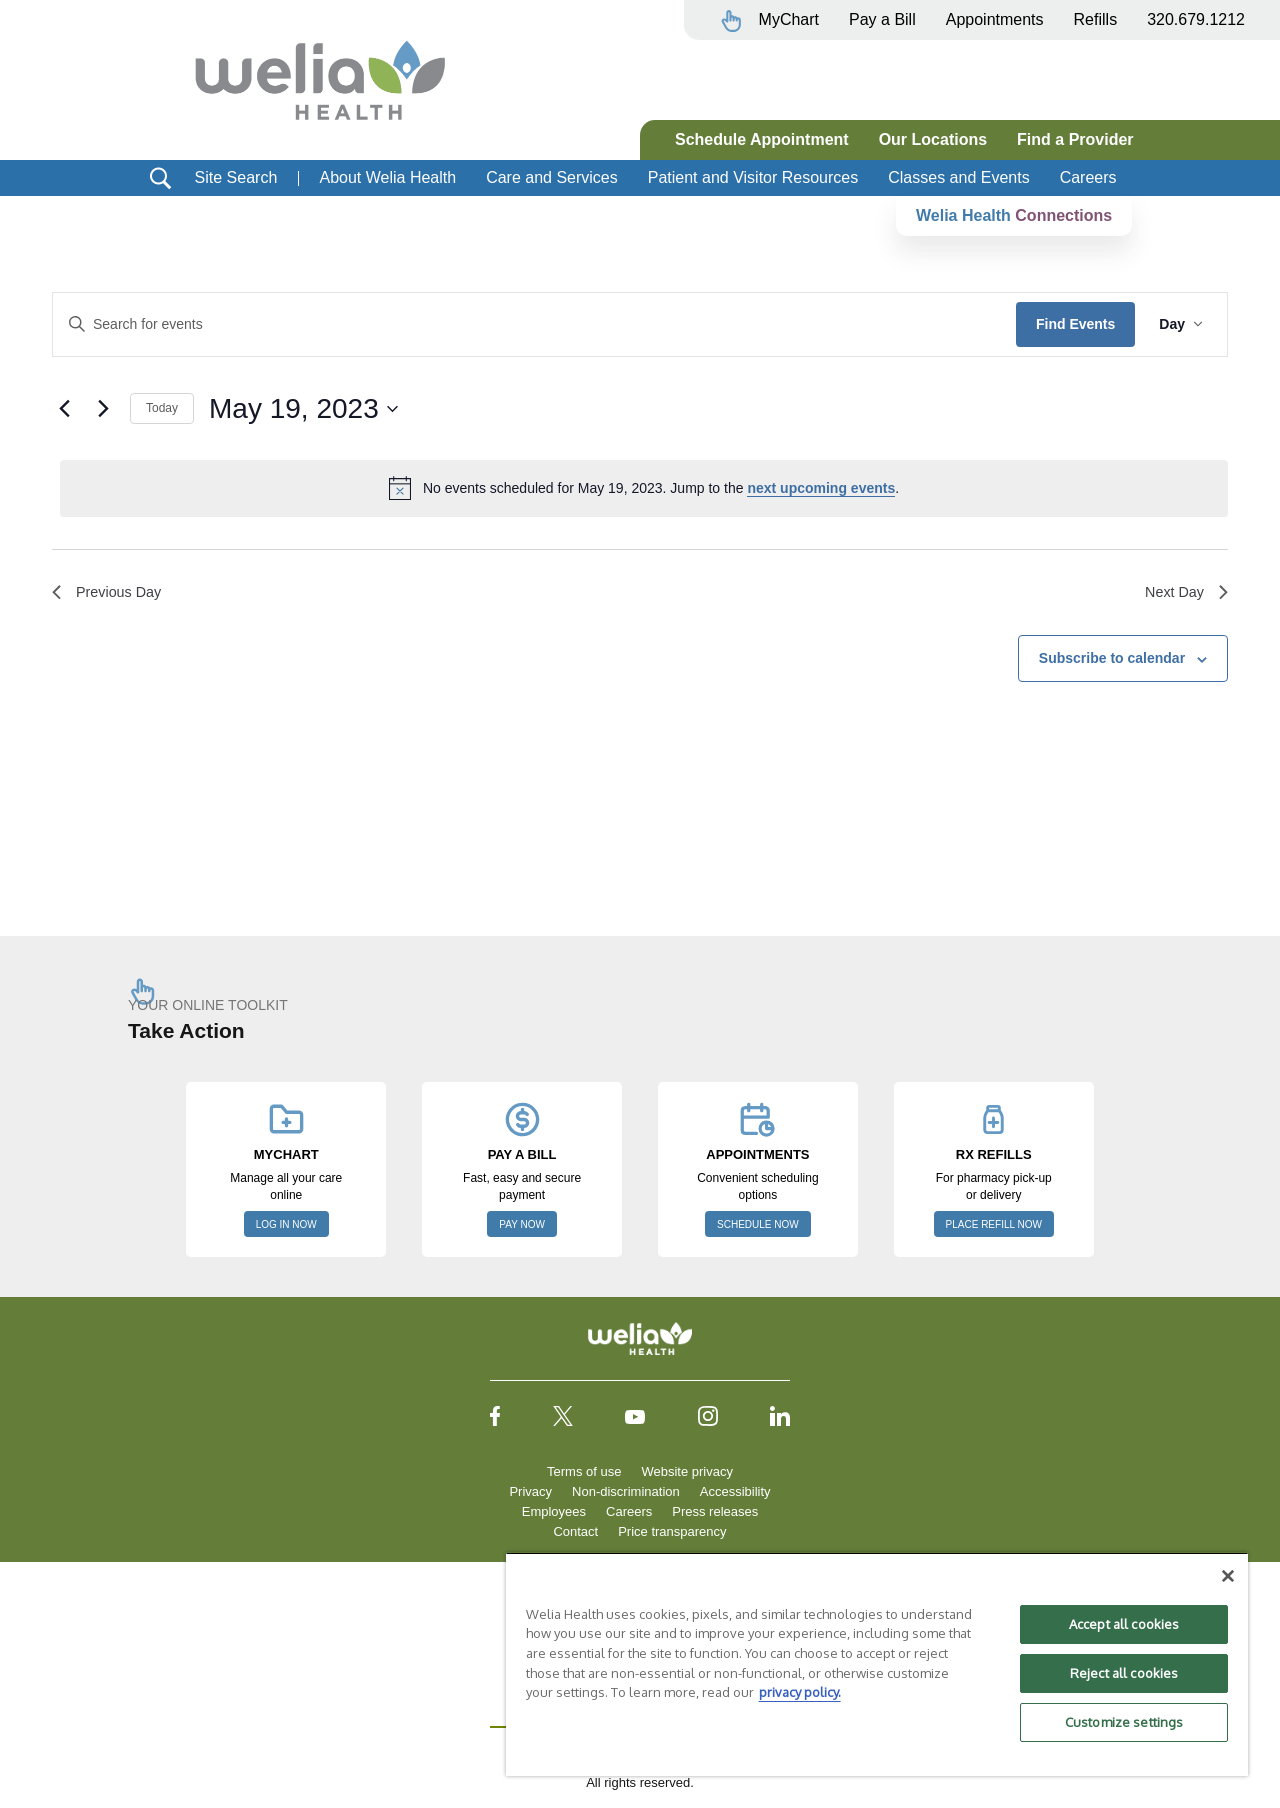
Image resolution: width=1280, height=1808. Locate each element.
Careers (1088, 177)
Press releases (715, 1511)
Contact (575, 1531)
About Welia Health (387, 177)
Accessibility (735, 1491)
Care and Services (552, 177)
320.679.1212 (1196, 19)
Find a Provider (1075, 139)
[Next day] (103, 409)
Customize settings (1124, 1722)
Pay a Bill (882, 19)
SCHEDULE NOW (758, 1224)
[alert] (644, 488)
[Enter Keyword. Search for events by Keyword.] (534, 324)
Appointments (995, 19)
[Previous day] (64, 409)
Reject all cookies (1124, 1673)
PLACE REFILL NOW (994, 1224)
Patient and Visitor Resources (753, 177)
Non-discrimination (626, 1491)
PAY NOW (522, 1224)
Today (162, 408)
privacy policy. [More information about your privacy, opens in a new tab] (800, 1692)
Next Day (1183, 594)
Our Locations (933, 139)
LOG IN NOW (286, 1224)
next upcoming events (821, 488)
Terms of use (584, 1471)
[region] (877, 1664)
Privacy (530, 1491)
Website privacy (687, 1471)
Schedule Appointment (762, 139)
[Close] (1228, 1576)
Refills (1096, 19)
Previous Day (111, 594)
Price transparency (672, 1531)
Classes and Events (958, 177)
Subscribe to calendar (1112, 662)
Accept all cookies (1124, 1624)
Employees (554, 1511)
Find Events (1075, 324)
